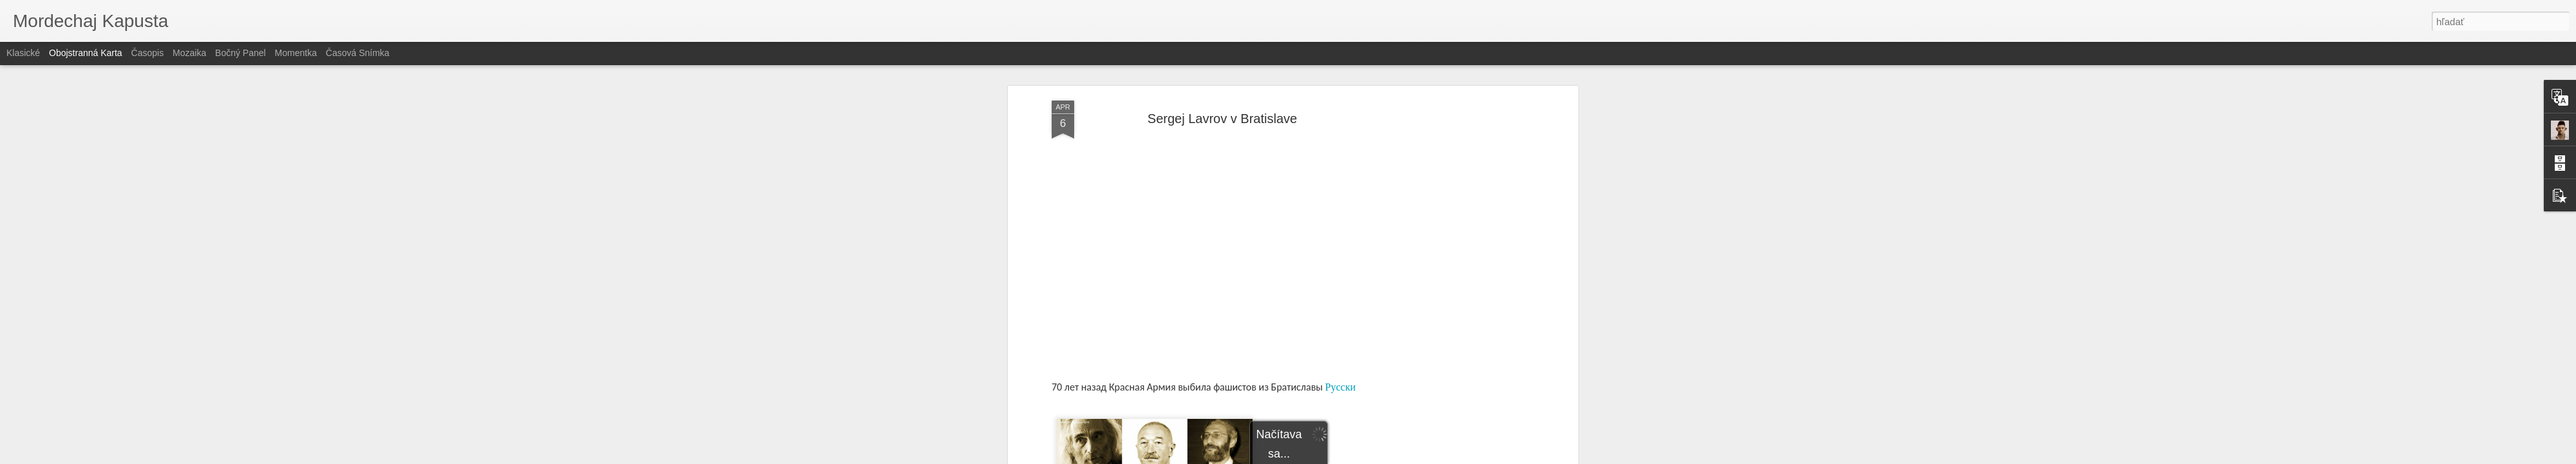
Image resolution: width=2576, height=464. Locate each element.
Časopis (147, 53)
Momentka (296, 53)
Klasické (23, 53)
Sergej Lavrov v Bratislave (1222, 118)
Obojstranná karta (85, 53)
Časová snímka (358, 53)
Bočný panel (240, 53)
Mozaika (189, 53)
